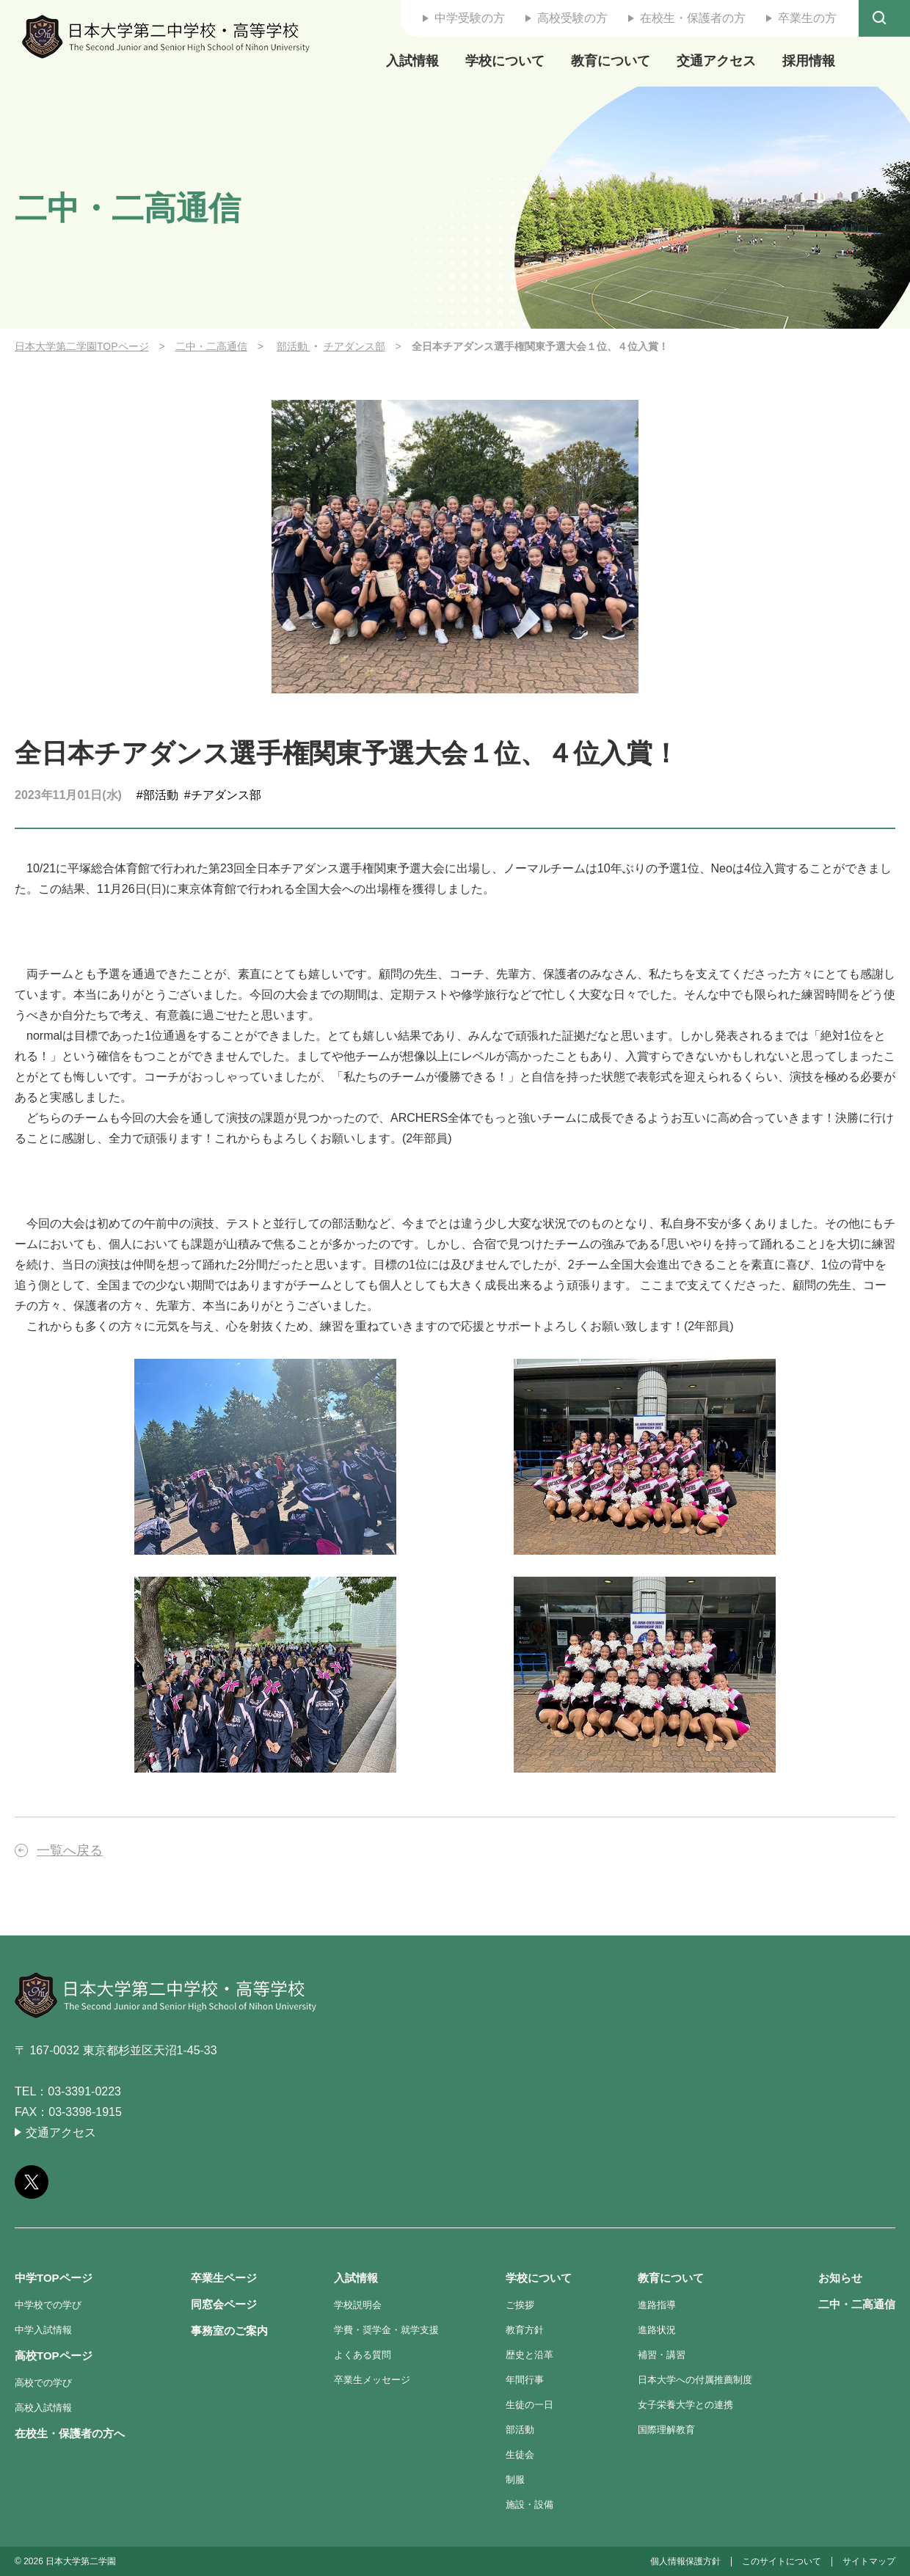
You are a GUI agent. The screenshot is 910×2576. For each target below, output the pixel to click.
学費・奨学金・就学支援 (386, 2329)
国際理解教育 (666, 2429)
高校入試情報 (43, 2407)
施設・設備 (529, 2504)
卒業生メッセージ (372, 2379)
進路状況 (657, 2329)
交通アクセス (716, 61)
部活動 (293, 346)
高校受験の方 (572, 18)
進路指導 (657, 2304)
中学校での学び (48, 2304)
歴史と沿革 (529, 2354)
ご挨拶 (520, 2304)
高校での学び (43, 2382)
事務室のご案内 (229, 2330)
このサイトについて (781, 2561)
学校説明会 (358, 2304)
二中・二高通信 (211, 346)
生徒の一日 (529, 2404)
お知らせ (840, 2278)
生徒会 (520, 2454)
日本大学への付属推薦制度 (695, 2379)
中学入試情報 (43, 2329)
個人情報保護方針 (685, 2561)
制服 (515, 2479)
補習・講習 (661, 2354)
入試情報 (412, 61)
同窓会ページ (224, 2304)
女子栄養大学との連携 (685, 2404)
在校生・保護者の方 (693, 18)
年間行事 (525, 2379)
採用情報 (808, 61)
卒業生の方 (807, 18)
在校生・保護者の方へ (70, 2433)
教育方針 (525, 2329)
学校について (505, 61)
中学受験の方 (469, 18)
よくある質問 (362, 2354)
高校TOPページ (53, 2355)
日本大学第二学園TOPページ (82, 346)
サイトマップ (868, 2561)
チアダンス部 (354, 346)
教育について (610, 61)
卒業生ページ (224, 2278)
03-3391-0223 (84, 2091)
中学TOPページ (53, 2278)
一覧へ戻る (70, 1850)
